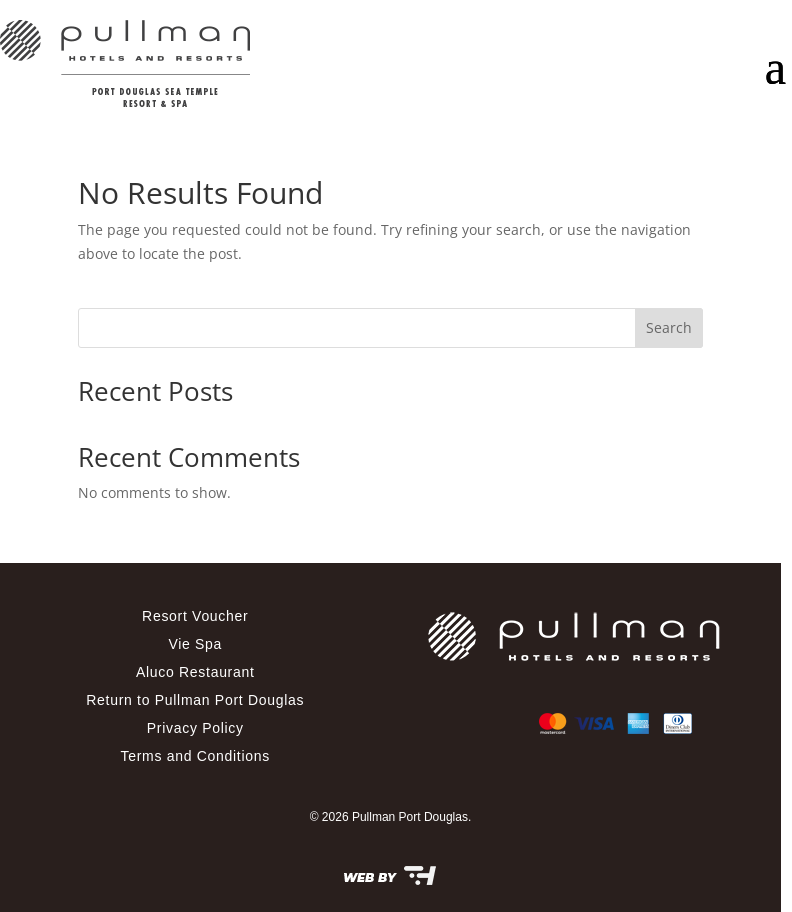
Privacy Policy (195, 728)
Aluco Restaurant (195, 672)
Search (669, 327)
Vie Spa (195, 644)
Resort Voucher (195, 616)
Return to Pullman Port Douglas (195, 700)
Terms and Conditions (195, 756)
